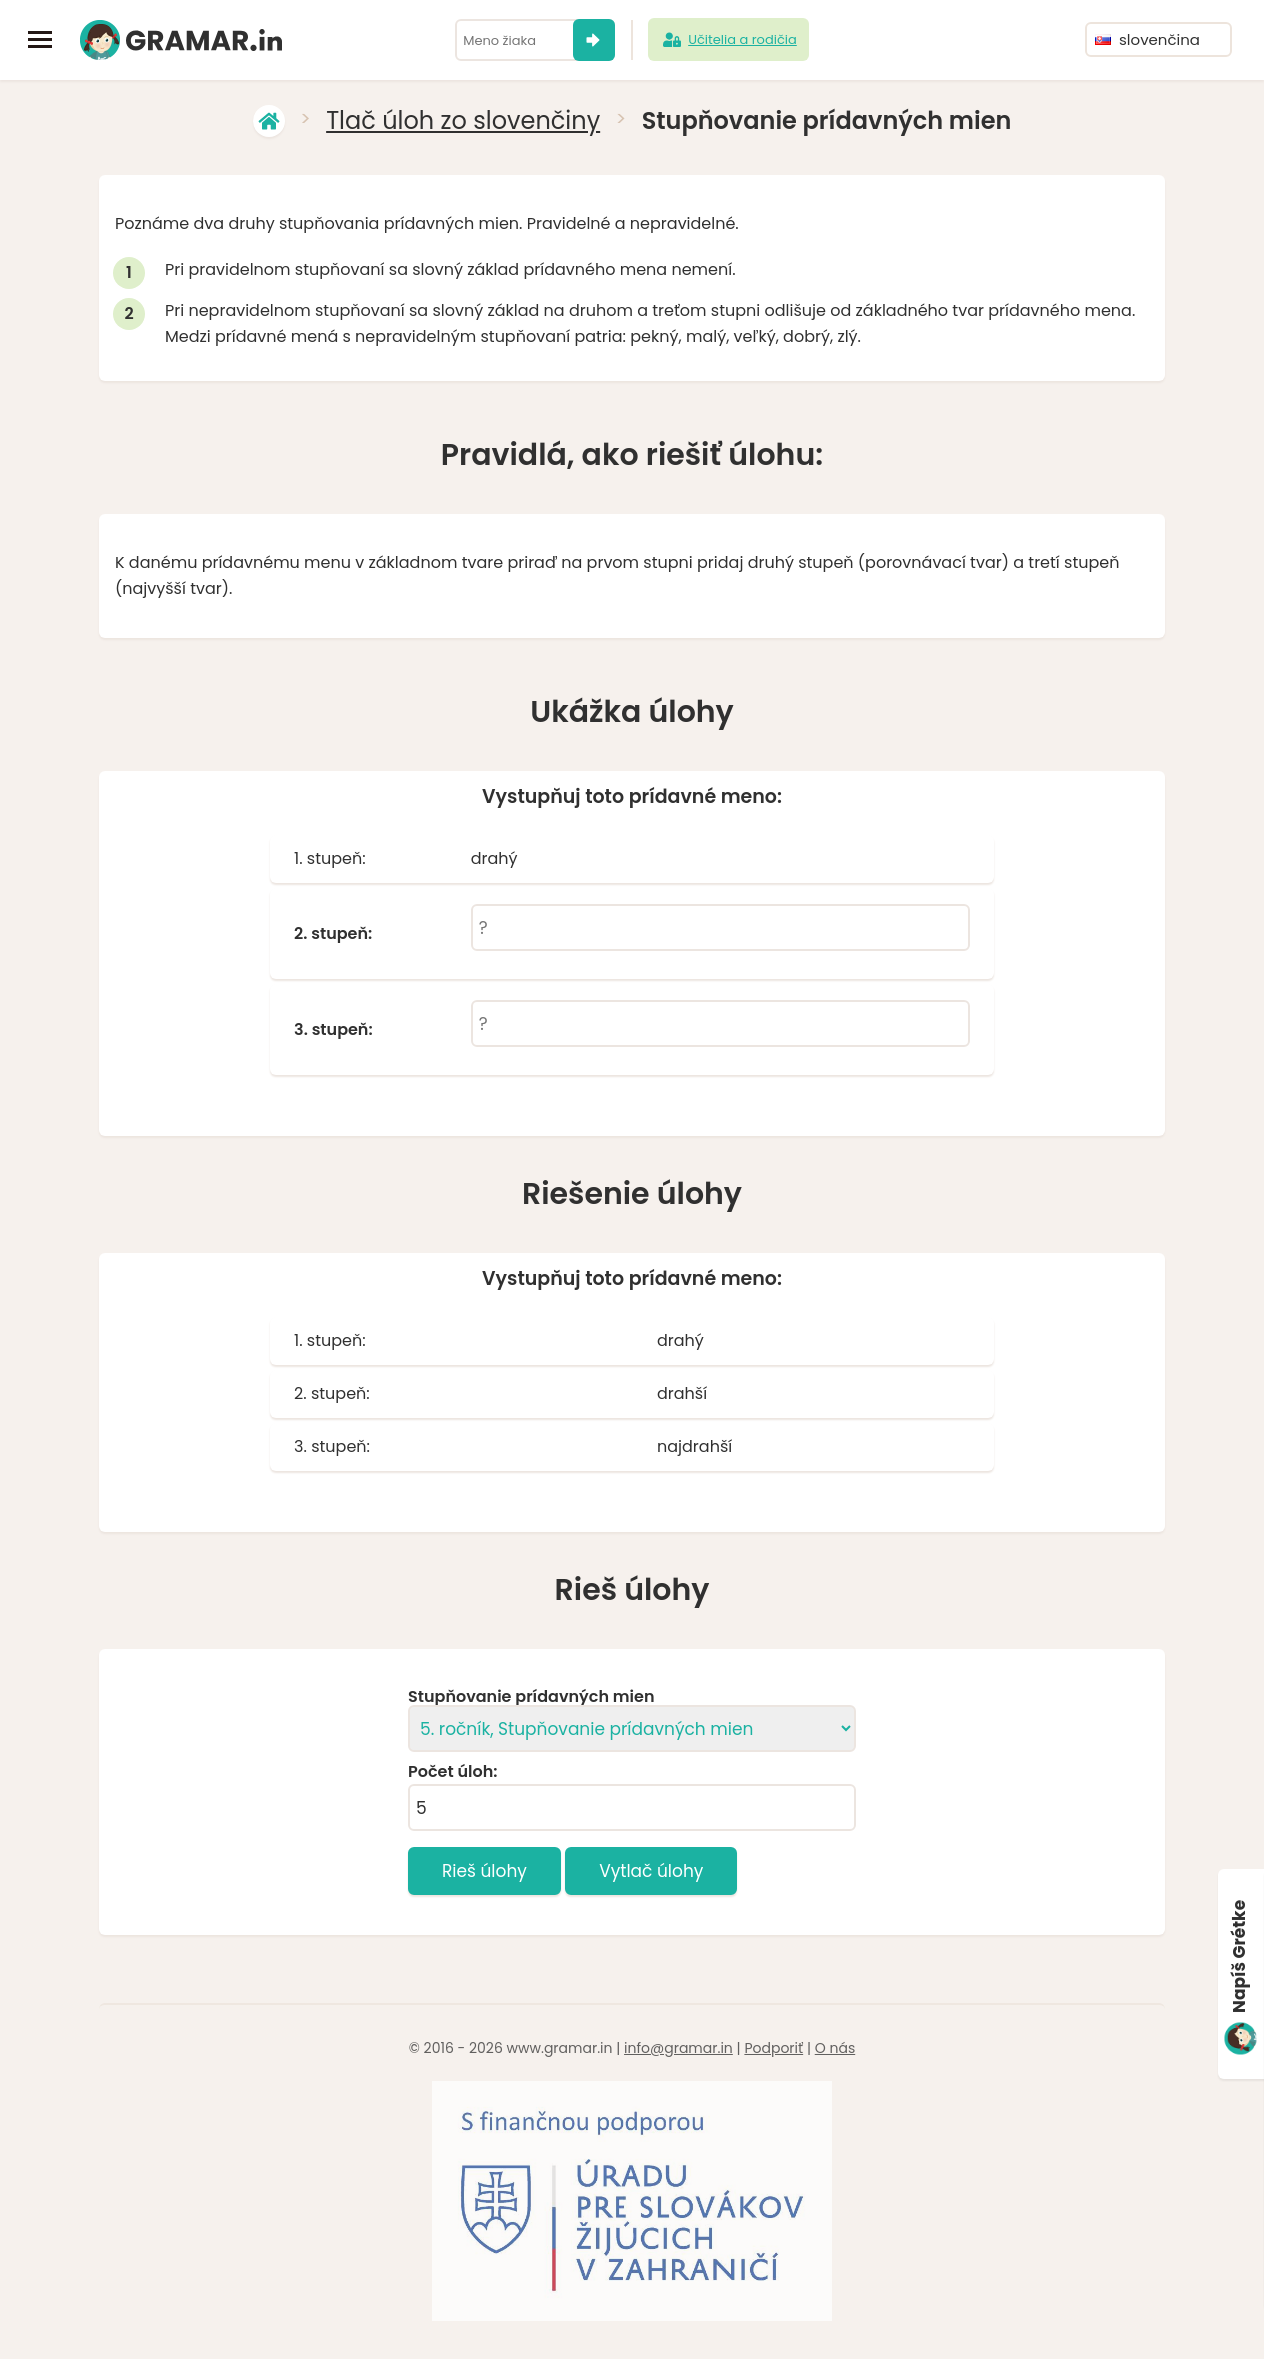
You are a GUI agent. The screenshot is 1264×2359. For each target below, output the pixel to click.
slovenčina (1147, 39)
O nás (835, 2048)
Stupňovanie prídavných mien (531, 1697)
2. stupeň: (333, 934)
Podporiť (773, 2048)
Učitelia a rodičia (728, 40)
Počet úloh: (452, 1772)
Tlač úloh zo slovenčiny (463, 120)
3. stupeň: (333, 1030)
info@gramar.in (678, 2048)
